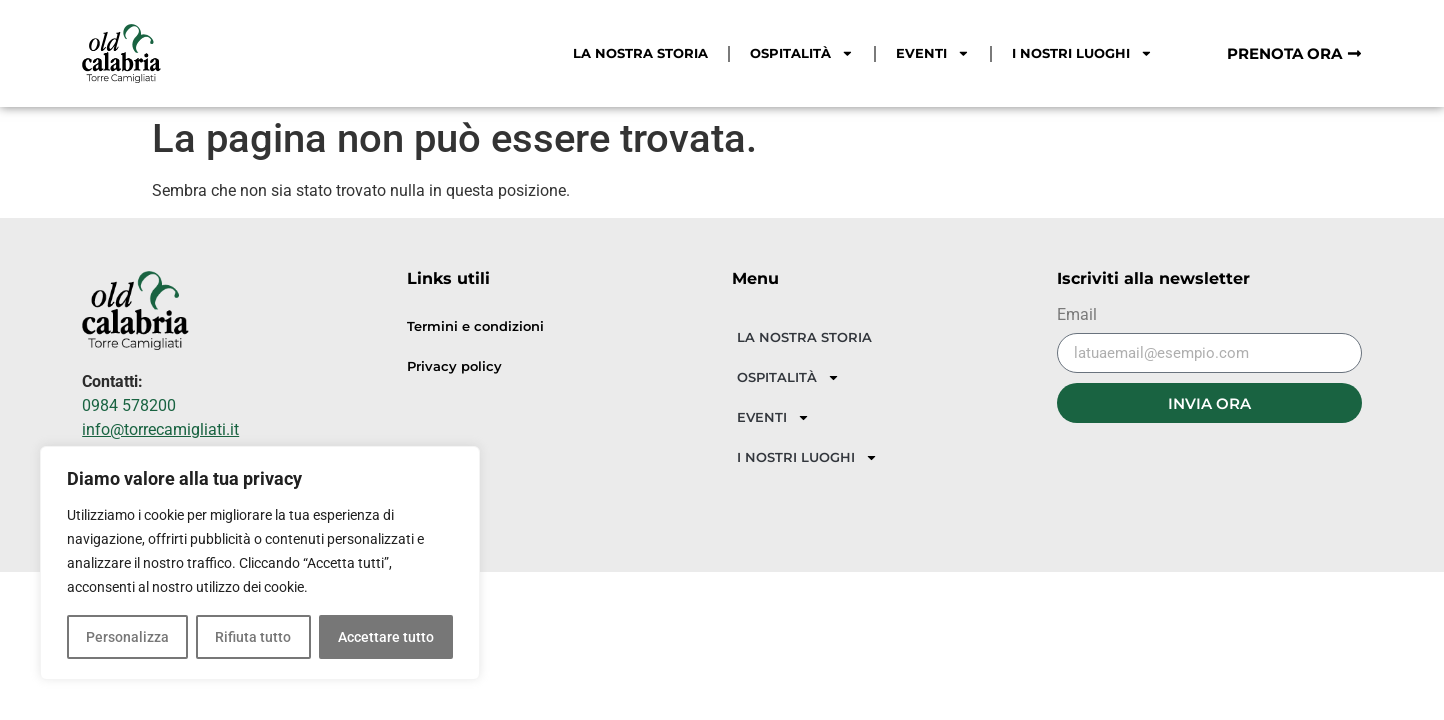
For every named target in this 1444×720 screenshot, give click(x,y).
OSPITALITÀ (802, 53)
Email (1077, 315)
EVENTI (933, 53)
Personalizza (127, 637)
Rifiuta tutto (253, 637)
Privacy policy (454, 366)
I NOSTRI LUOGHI (1082, 53)
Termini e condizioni (475, 326)
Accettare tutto (386, 637)
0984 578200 (129, 405)
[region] (260, 563)
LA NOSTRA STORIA (640, 53)
